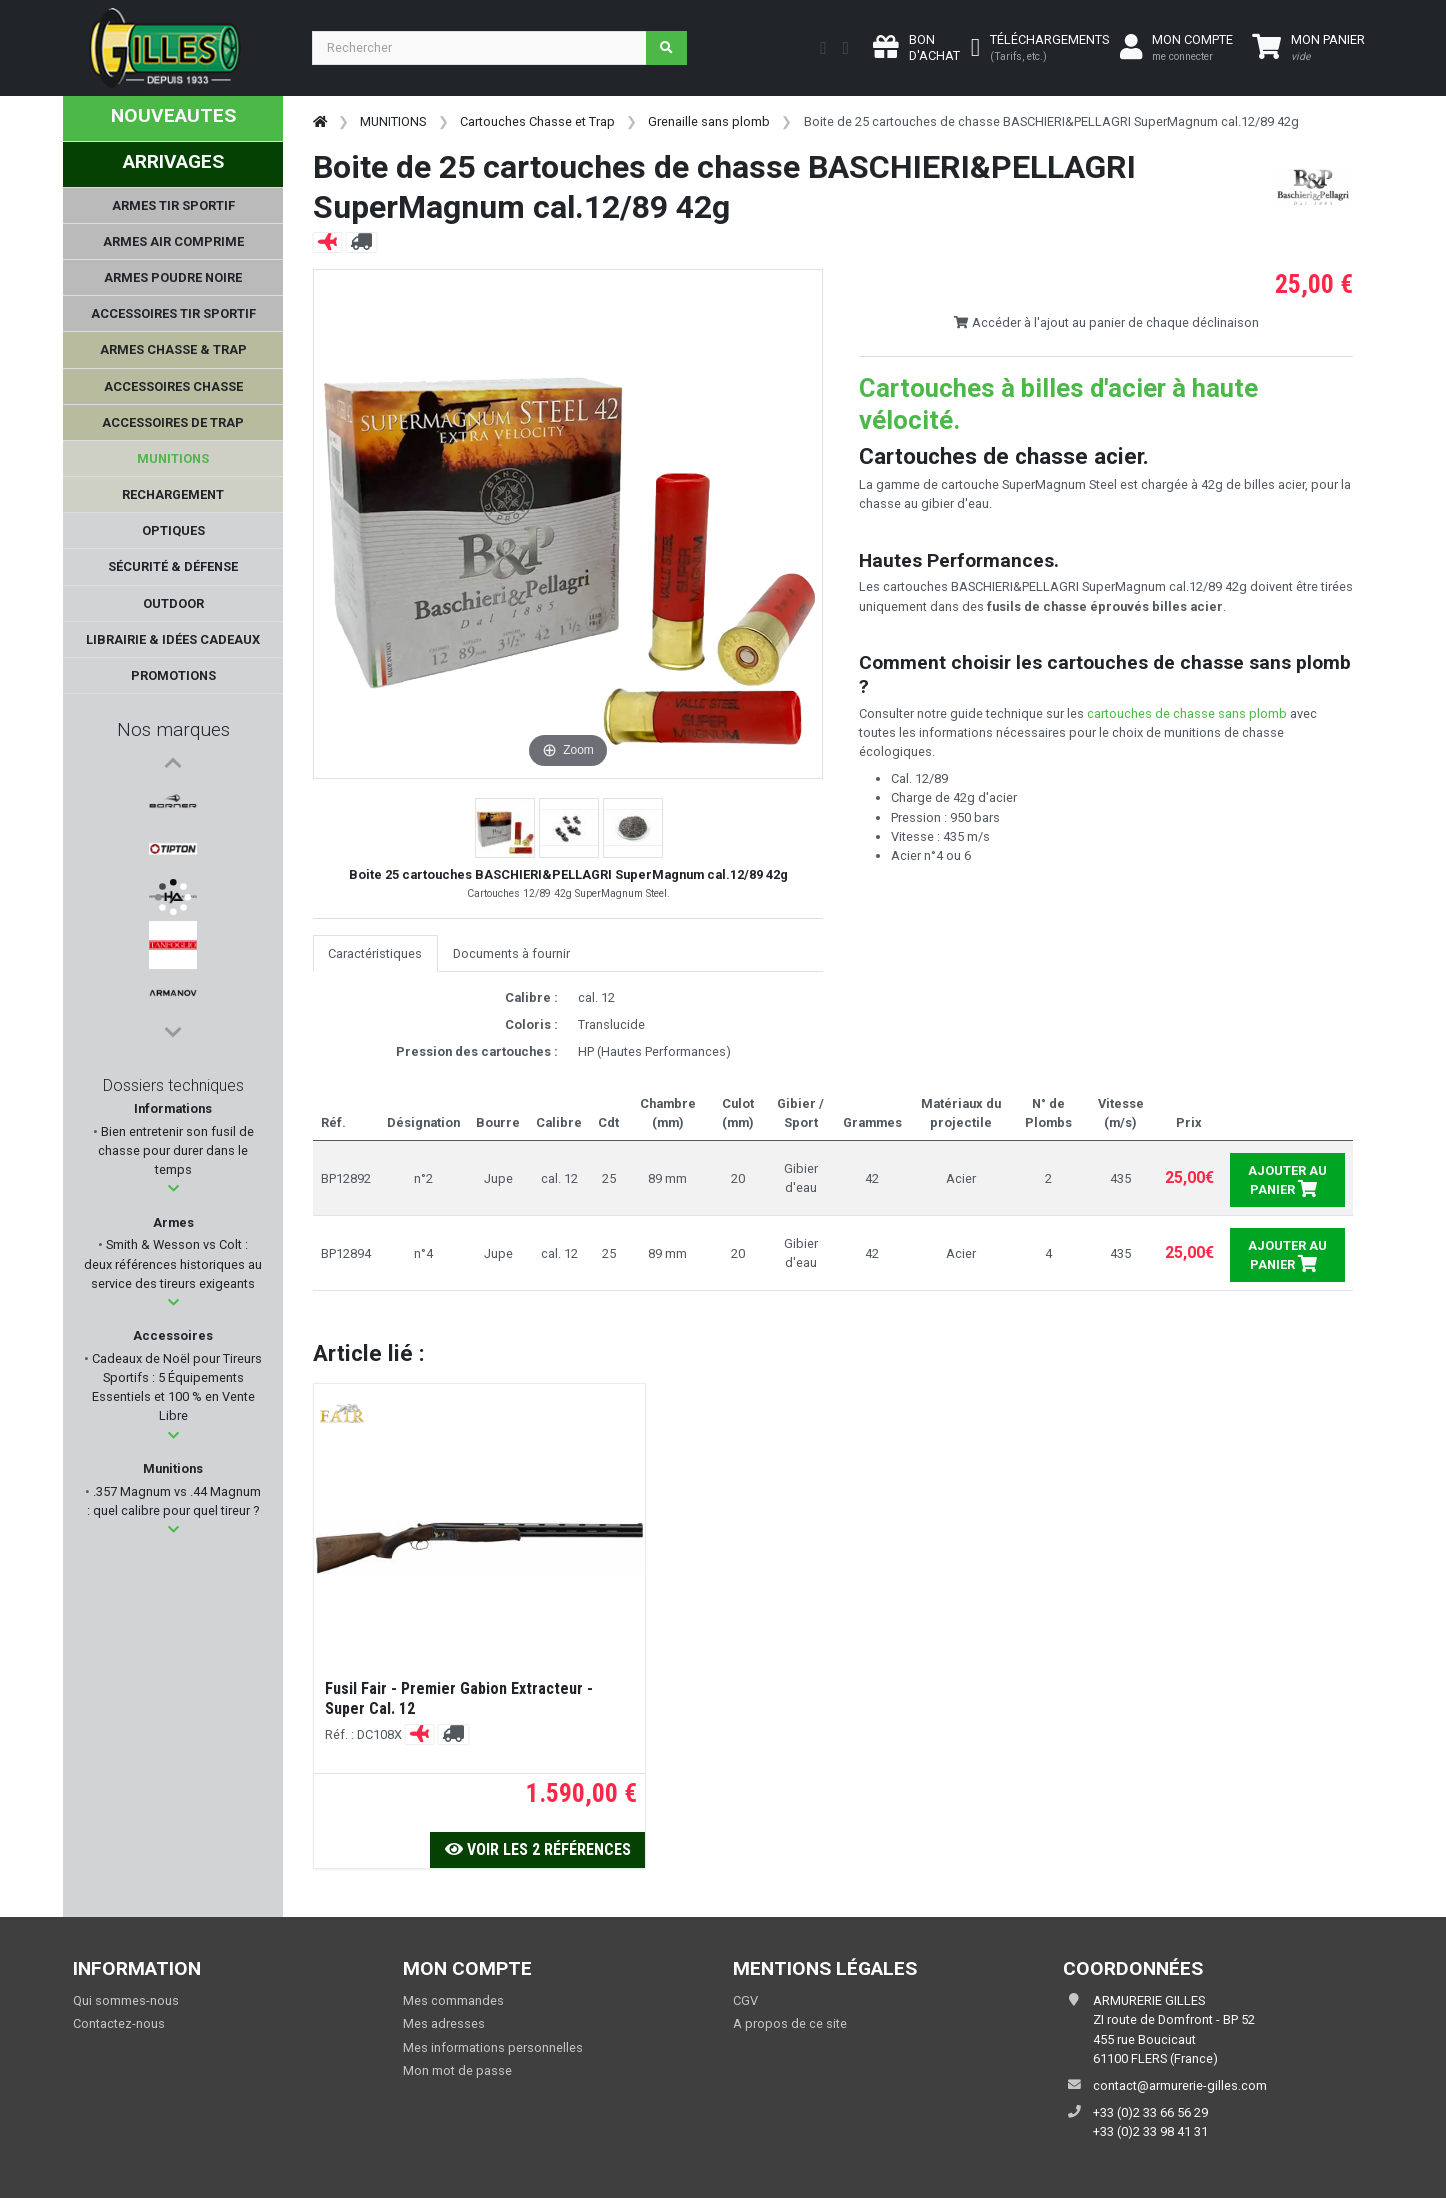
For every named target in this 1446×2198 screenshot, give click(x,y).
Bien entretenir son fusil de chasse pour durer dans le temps (176, 1150)
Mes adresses (444, 2023)
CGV (745, 2000)
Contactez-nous (119, 2023)
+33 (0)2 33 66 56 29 (1150, 2112)
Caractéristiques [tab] (375, 953)
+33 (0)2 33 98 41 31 (1150, 2131)
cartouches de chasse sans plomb (1187, 713)
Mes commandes (453, 2000)
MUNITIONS (393, 121)
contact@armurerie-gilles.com (1180, 2085)
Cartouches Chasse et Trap (537, 121)
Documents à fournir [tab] (511, 953)
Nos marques (173, 729)
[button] (173, 1188)
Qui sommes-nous (126, 2000)
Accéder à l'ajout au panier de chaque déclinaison (1106, 322)
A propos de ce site (790, 2023)
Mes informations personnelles (493, 2047)
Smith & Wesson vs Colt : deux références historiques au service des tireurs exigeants (173, 1263)
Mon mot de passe (457, 2070)
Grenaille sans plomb (709, 121)
